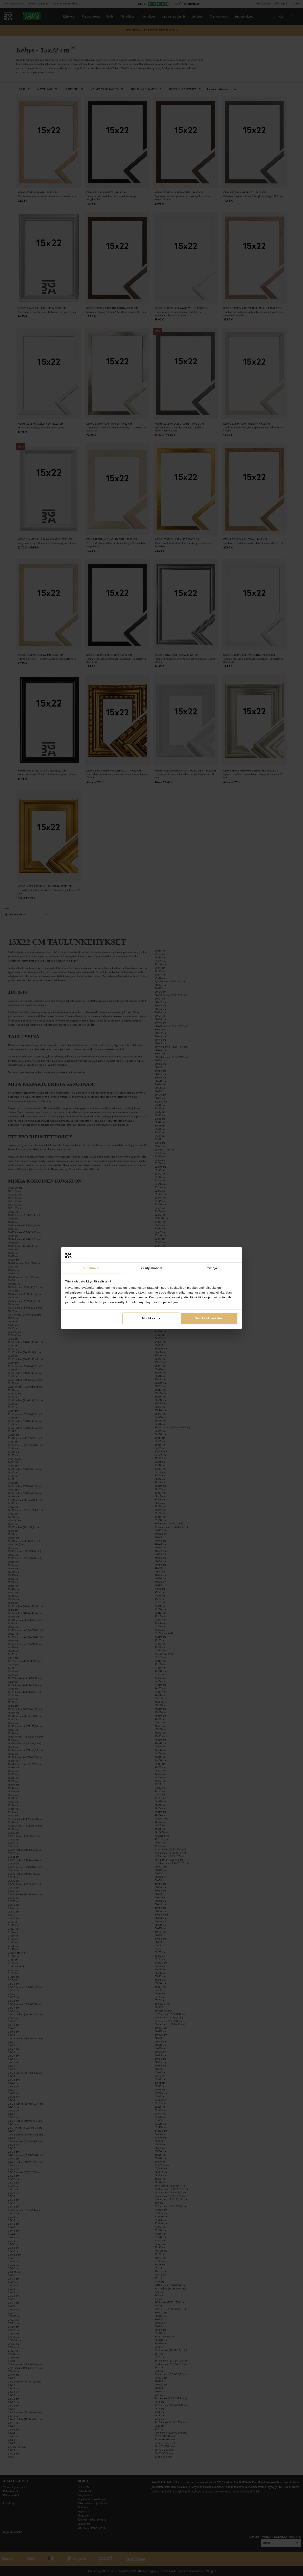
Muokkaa (151, 1318)
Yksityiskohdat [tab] (151, 1268)
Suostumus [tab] (91, 1268)
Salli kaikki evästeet (209, 1318)
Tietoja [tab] (212, 1268)
